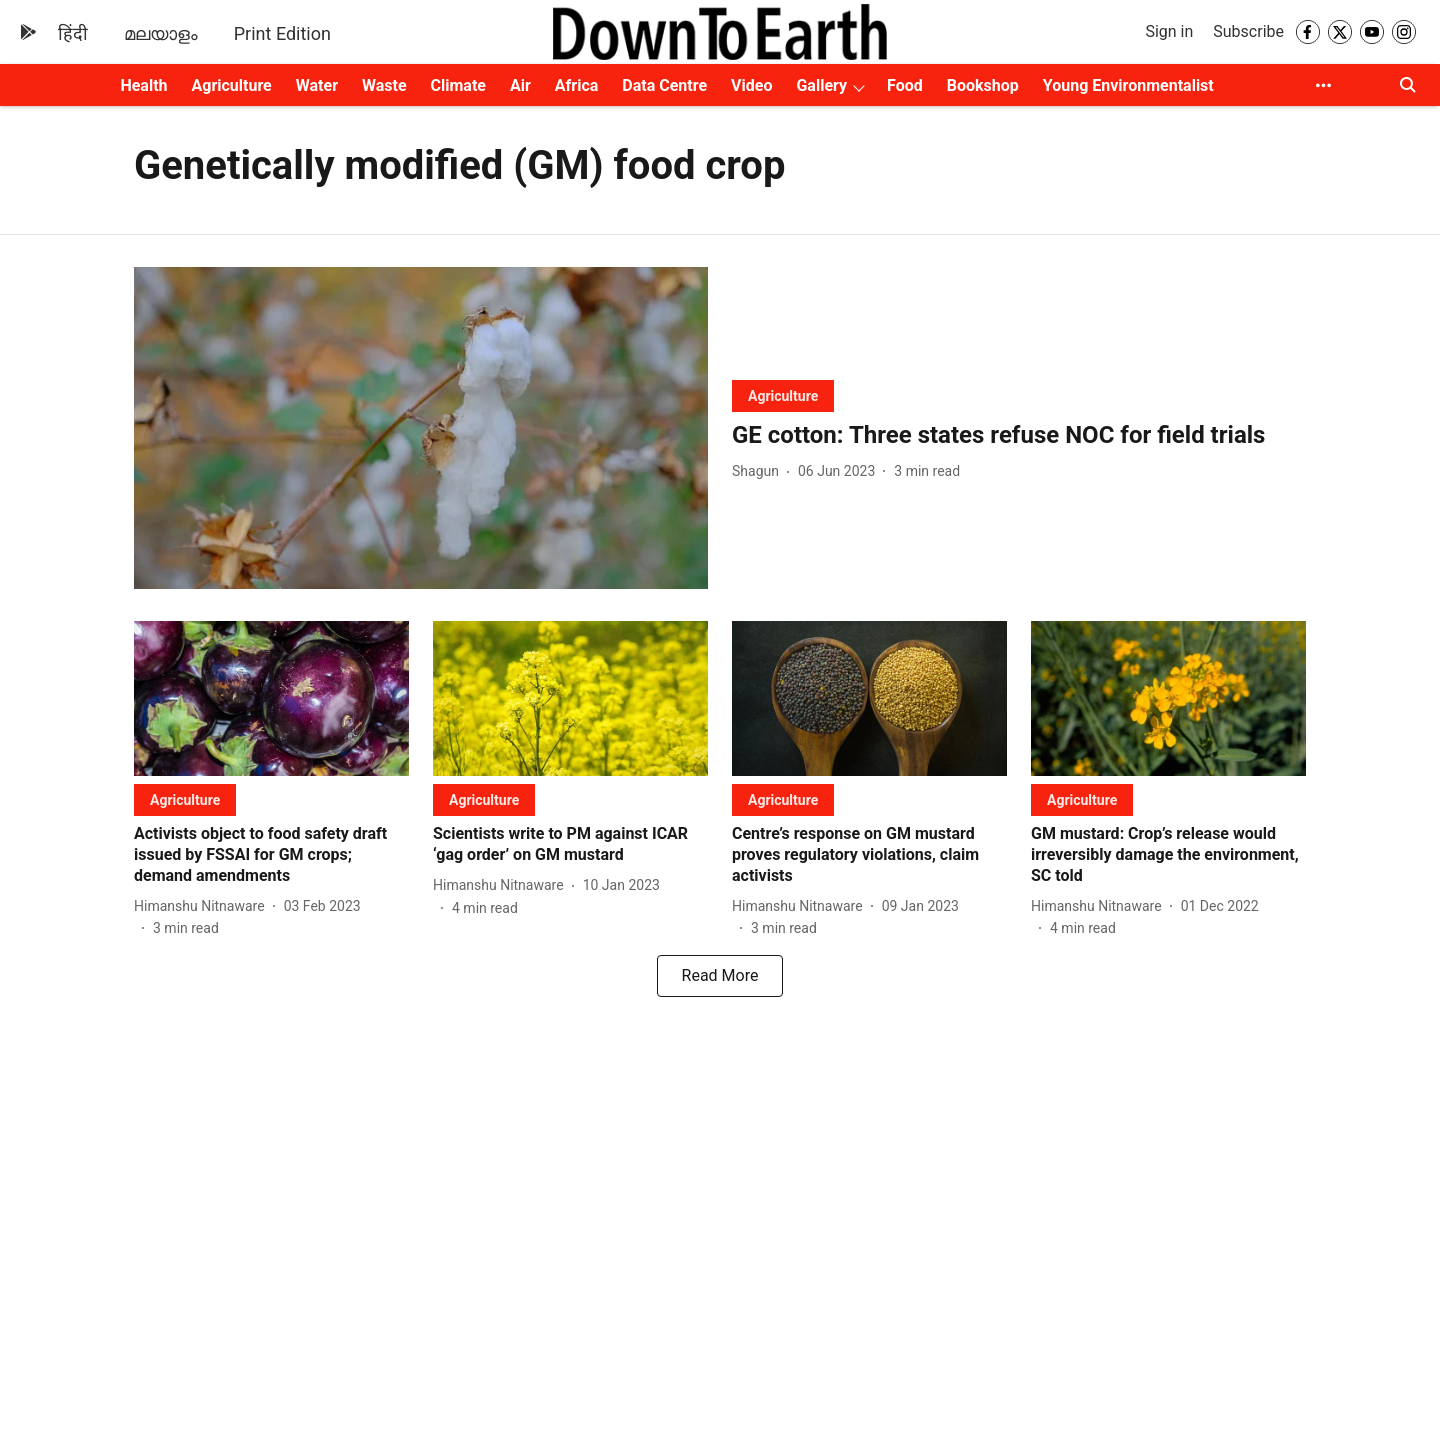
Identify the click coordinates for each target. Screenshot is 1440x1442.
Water (317, 85)
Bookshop (983, 85)
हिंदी (73, 33)
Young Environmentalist (1128, 85)
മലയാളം (161, 33)
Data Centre (664, 85)
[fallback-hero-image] (421, 428)
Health (143, 85)
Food (905, 85)
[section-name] (783, 395)
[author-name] (759, 471)
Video (751, 85)
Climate (458, 85)
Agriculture (232, 85)
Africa (576, 85)
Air (520, 85)
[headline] (1019, 435)
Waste (384, 85)
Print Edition (282, 33)
